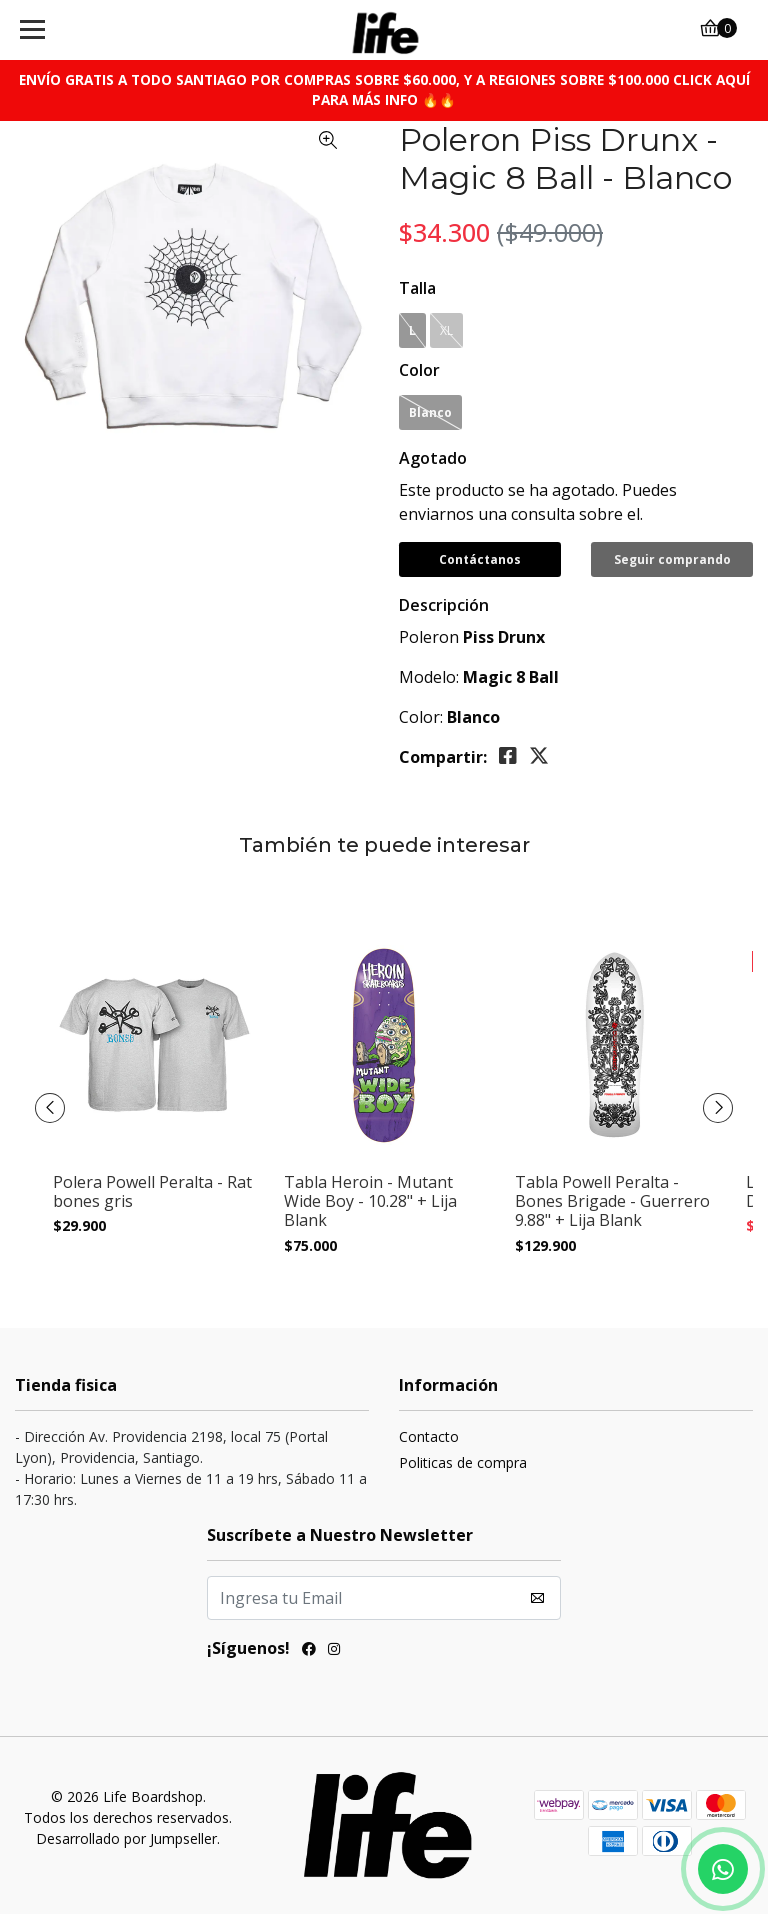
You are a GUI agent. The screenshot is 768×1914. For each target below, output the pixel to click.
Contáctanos (480, 559)
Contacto (429, 1436)
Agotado (433, 458)
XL (446, 330)
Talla (417, 288)
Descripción (444, 605)
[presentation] (50, 1108)
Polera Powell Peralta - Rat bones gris (152, 1192)
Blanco (430, 412)
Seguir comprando (672, 559)
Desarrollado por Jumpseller (126, 1838)
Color (419, 370)
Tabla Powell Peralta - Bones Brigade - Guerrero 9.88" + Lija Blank (612, 1202)
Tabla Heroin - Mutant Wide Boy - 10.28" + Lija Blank (370, 1202)
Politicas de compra (463, 1462)
